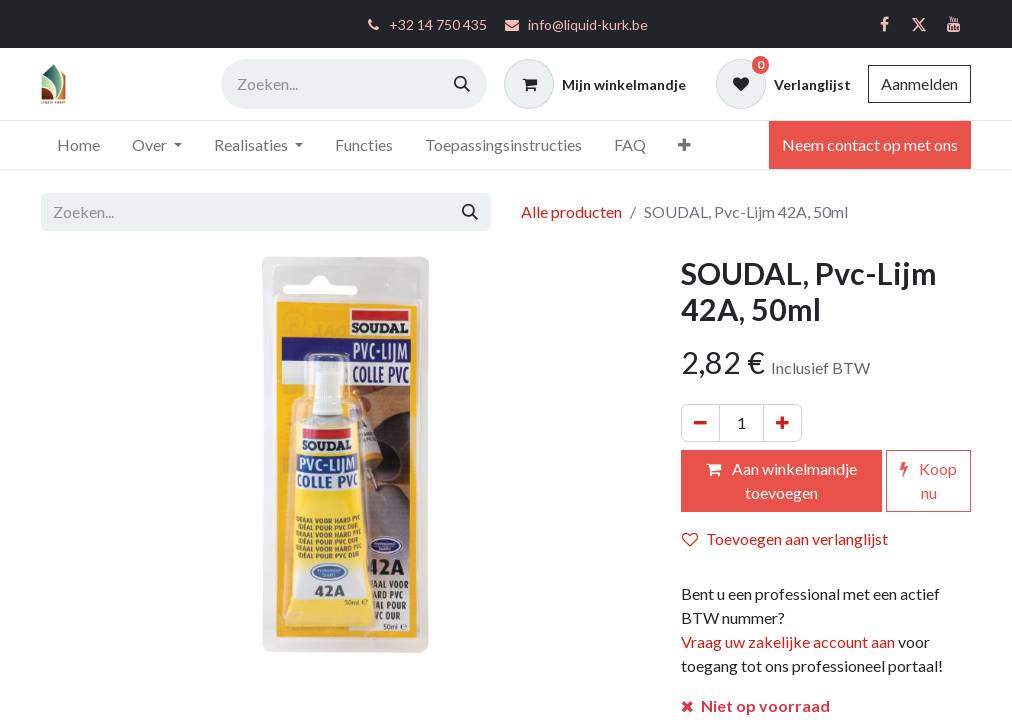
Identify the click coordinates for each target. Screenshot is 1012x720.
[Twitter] (919, 24)
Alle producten (571, 211)
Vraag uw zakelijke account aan (788, 641)
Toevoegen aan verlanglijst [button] (785, 538)
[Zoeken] (462, 84)
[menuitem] (78, 145)
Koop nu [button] (928, 480)
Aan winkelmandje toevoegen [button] (781, 480)
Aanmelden (919, 83)
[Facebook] (884, 24)
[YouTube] (954, 24)
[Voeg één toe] (782, 423)
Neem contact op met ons (870, 144)
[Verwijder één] (700, 423)
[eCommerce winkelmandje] (595, 84)
